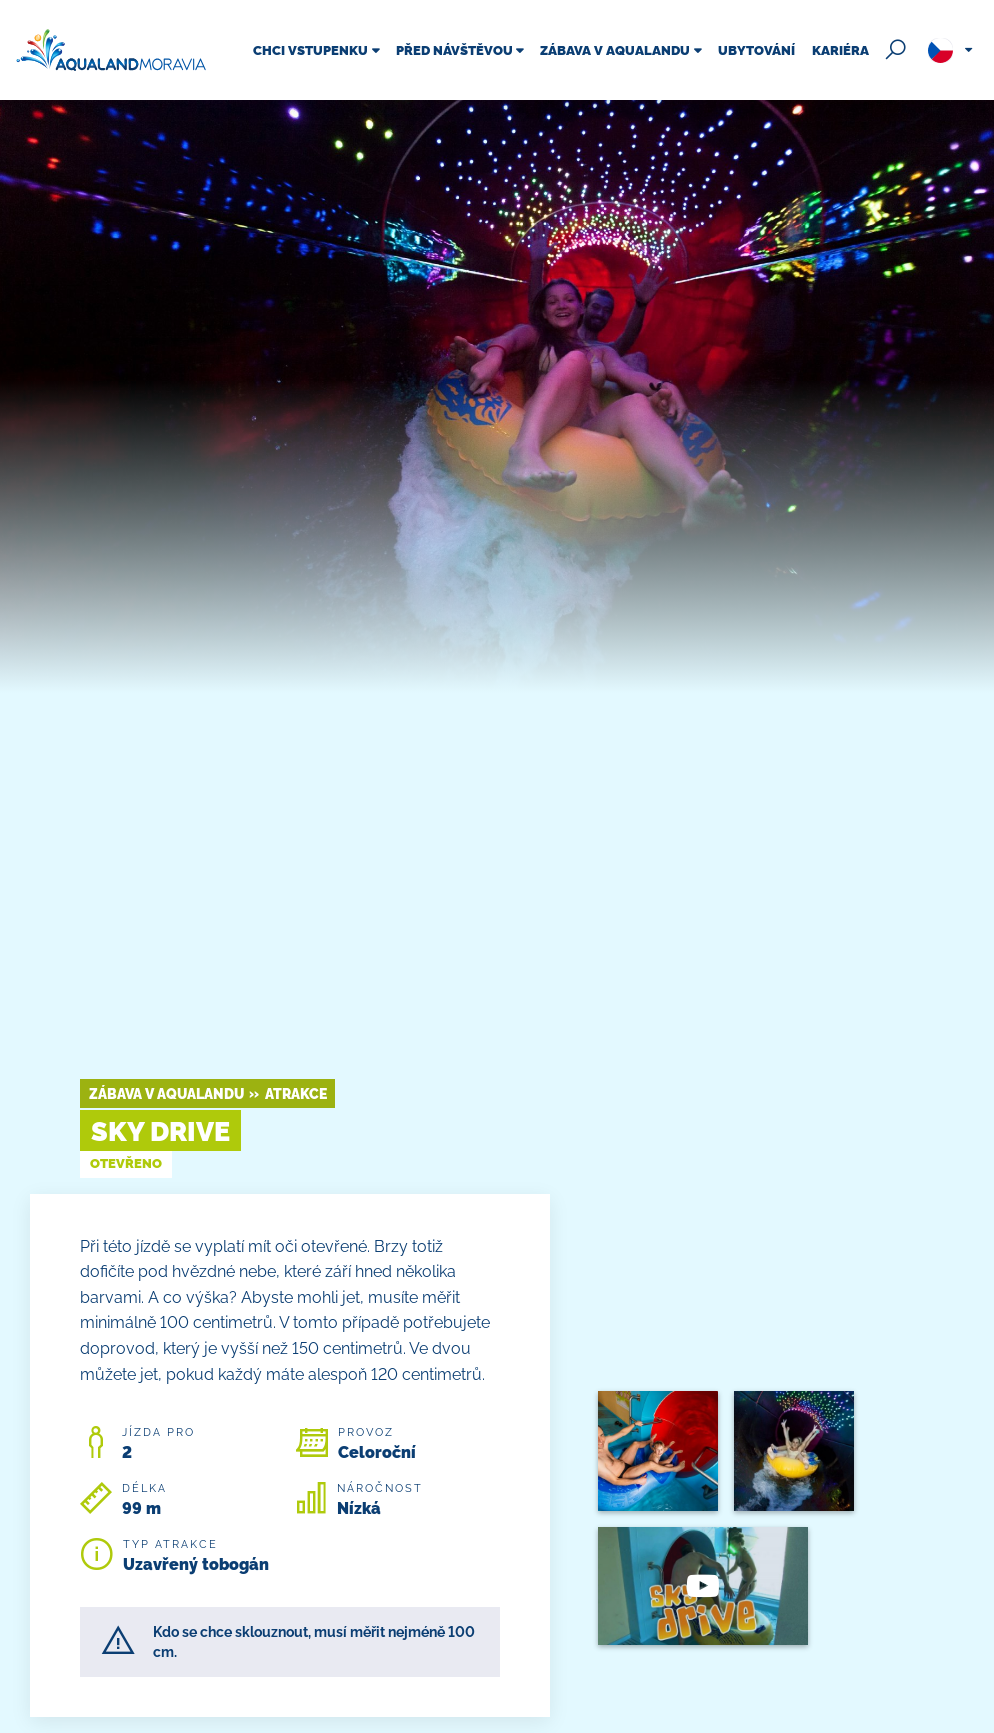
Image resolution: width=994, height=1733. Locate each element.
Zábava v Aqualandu (166, 1093)
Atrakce (296, 1093)
